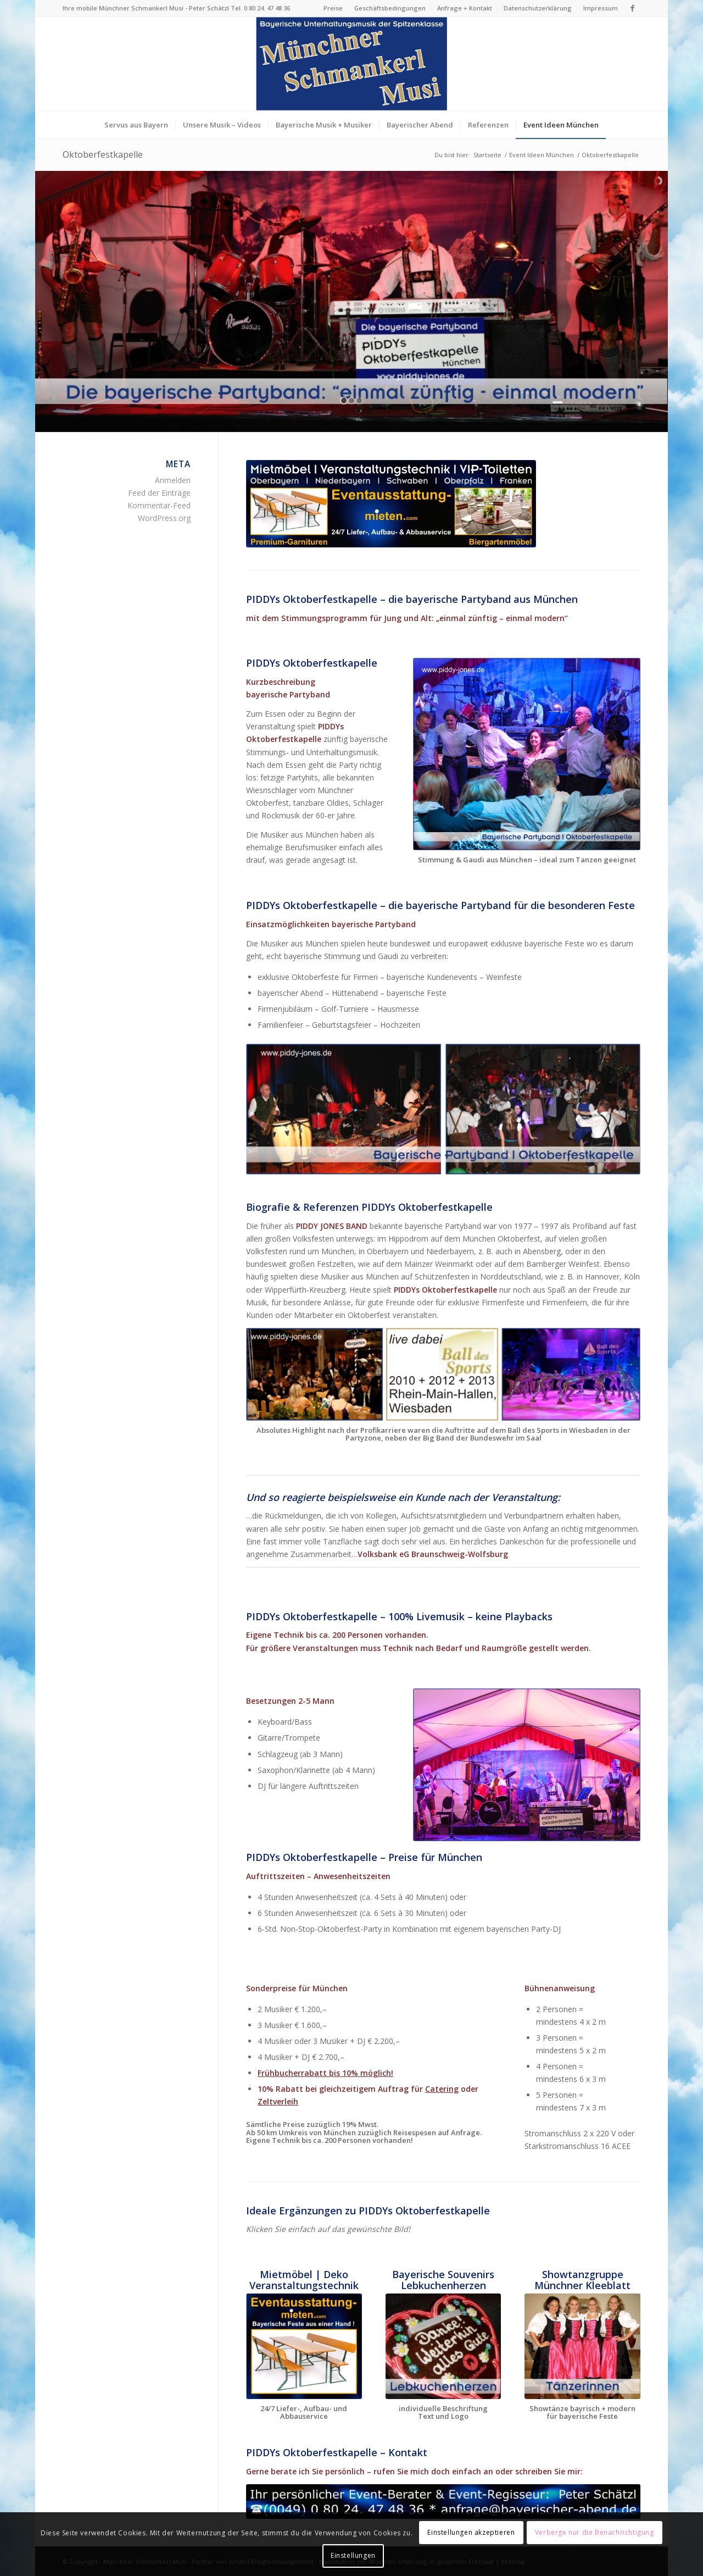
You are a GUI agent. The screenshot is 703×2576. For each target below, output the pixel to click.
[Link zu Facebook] (632, 8)
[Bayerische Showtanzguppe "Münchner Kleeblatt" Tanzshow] (582, 2346)
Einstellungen (353, 2555)
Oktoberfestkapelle (103, 154)
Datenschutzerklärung (538, 8)
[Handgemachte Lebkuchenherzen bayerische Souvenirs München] (443, 2346)
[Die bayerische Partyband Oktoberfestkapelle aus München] (526, 754)
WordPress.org (164, 518)
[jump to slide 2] (351, 401)
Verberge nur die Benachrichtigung (594, 2532)
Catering (442, 2089)
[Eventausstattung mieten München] (391, 503)
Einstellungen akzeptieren (471, 2532)
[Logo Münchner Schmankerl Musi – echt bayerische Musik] (351, 63)
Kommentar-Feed (159, 505)
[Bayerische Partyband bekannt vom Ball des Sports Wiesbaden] (443, 1374)
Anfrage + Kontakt (464, 8)
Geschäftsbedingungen (390, 8)
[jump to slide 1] (344, 401)
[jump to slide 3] (359, 401)
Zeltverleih (278, 2101)
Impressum (600, 8)
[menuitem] (333, 8)
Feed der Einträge (159, 492)
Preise (333, 8)
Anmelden (173, 480)
